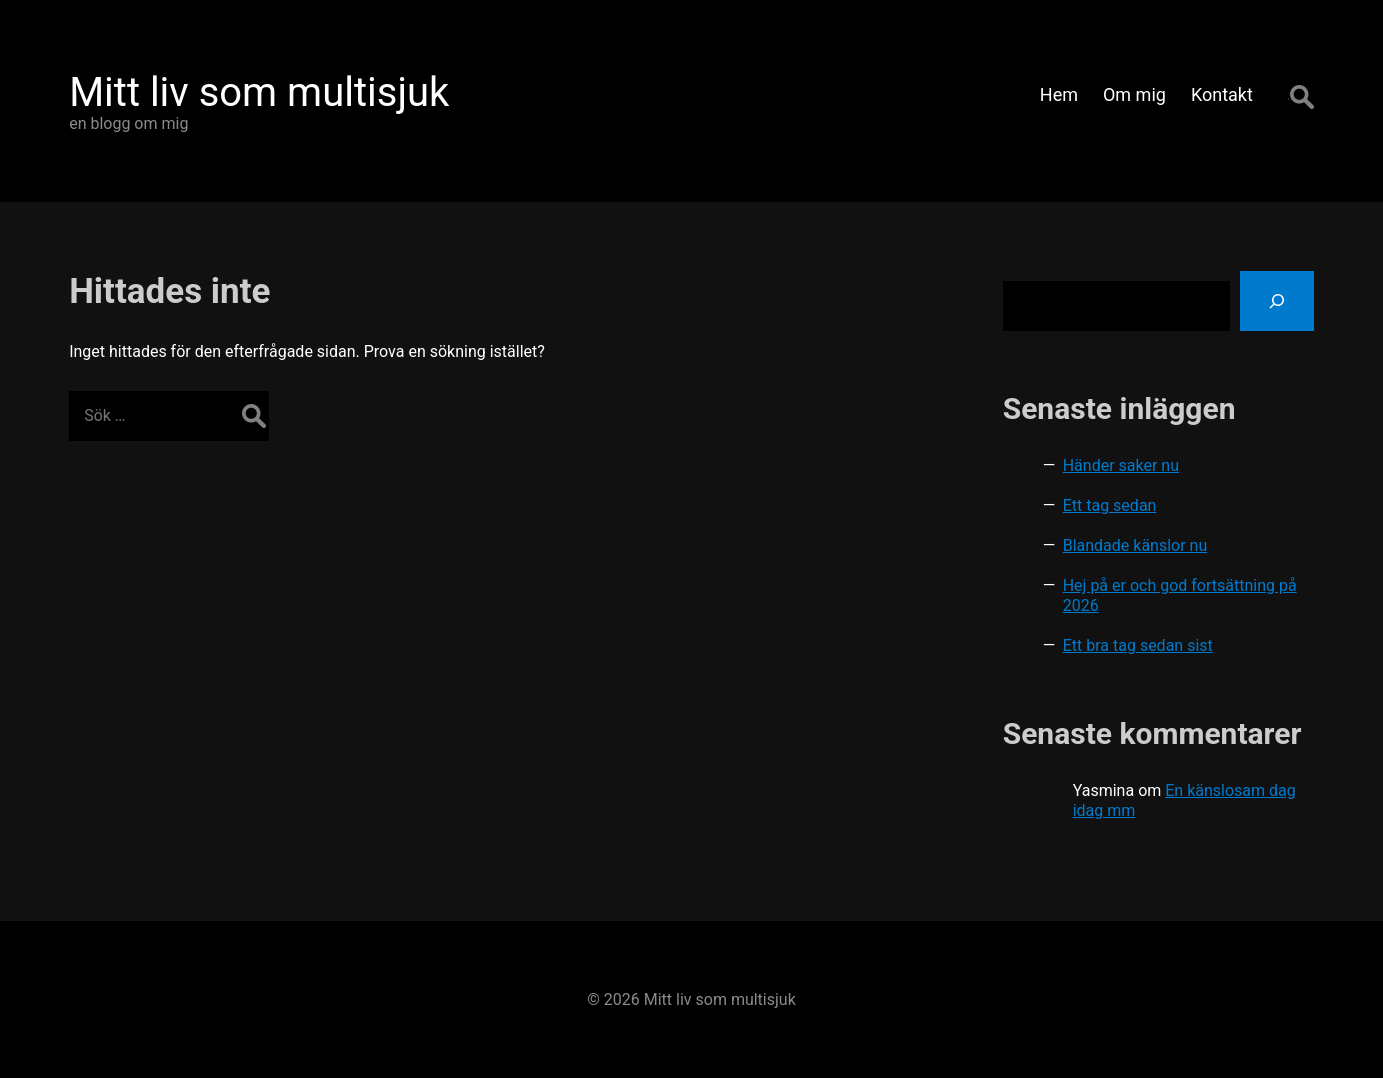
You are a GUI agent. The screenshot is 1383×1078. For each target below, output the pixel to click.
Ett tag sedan (1110, 505)
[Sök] (1277, 301)
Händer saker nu (1121, 465)
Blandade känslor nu (1135, 545)
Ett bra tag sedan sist (1138, 645)
